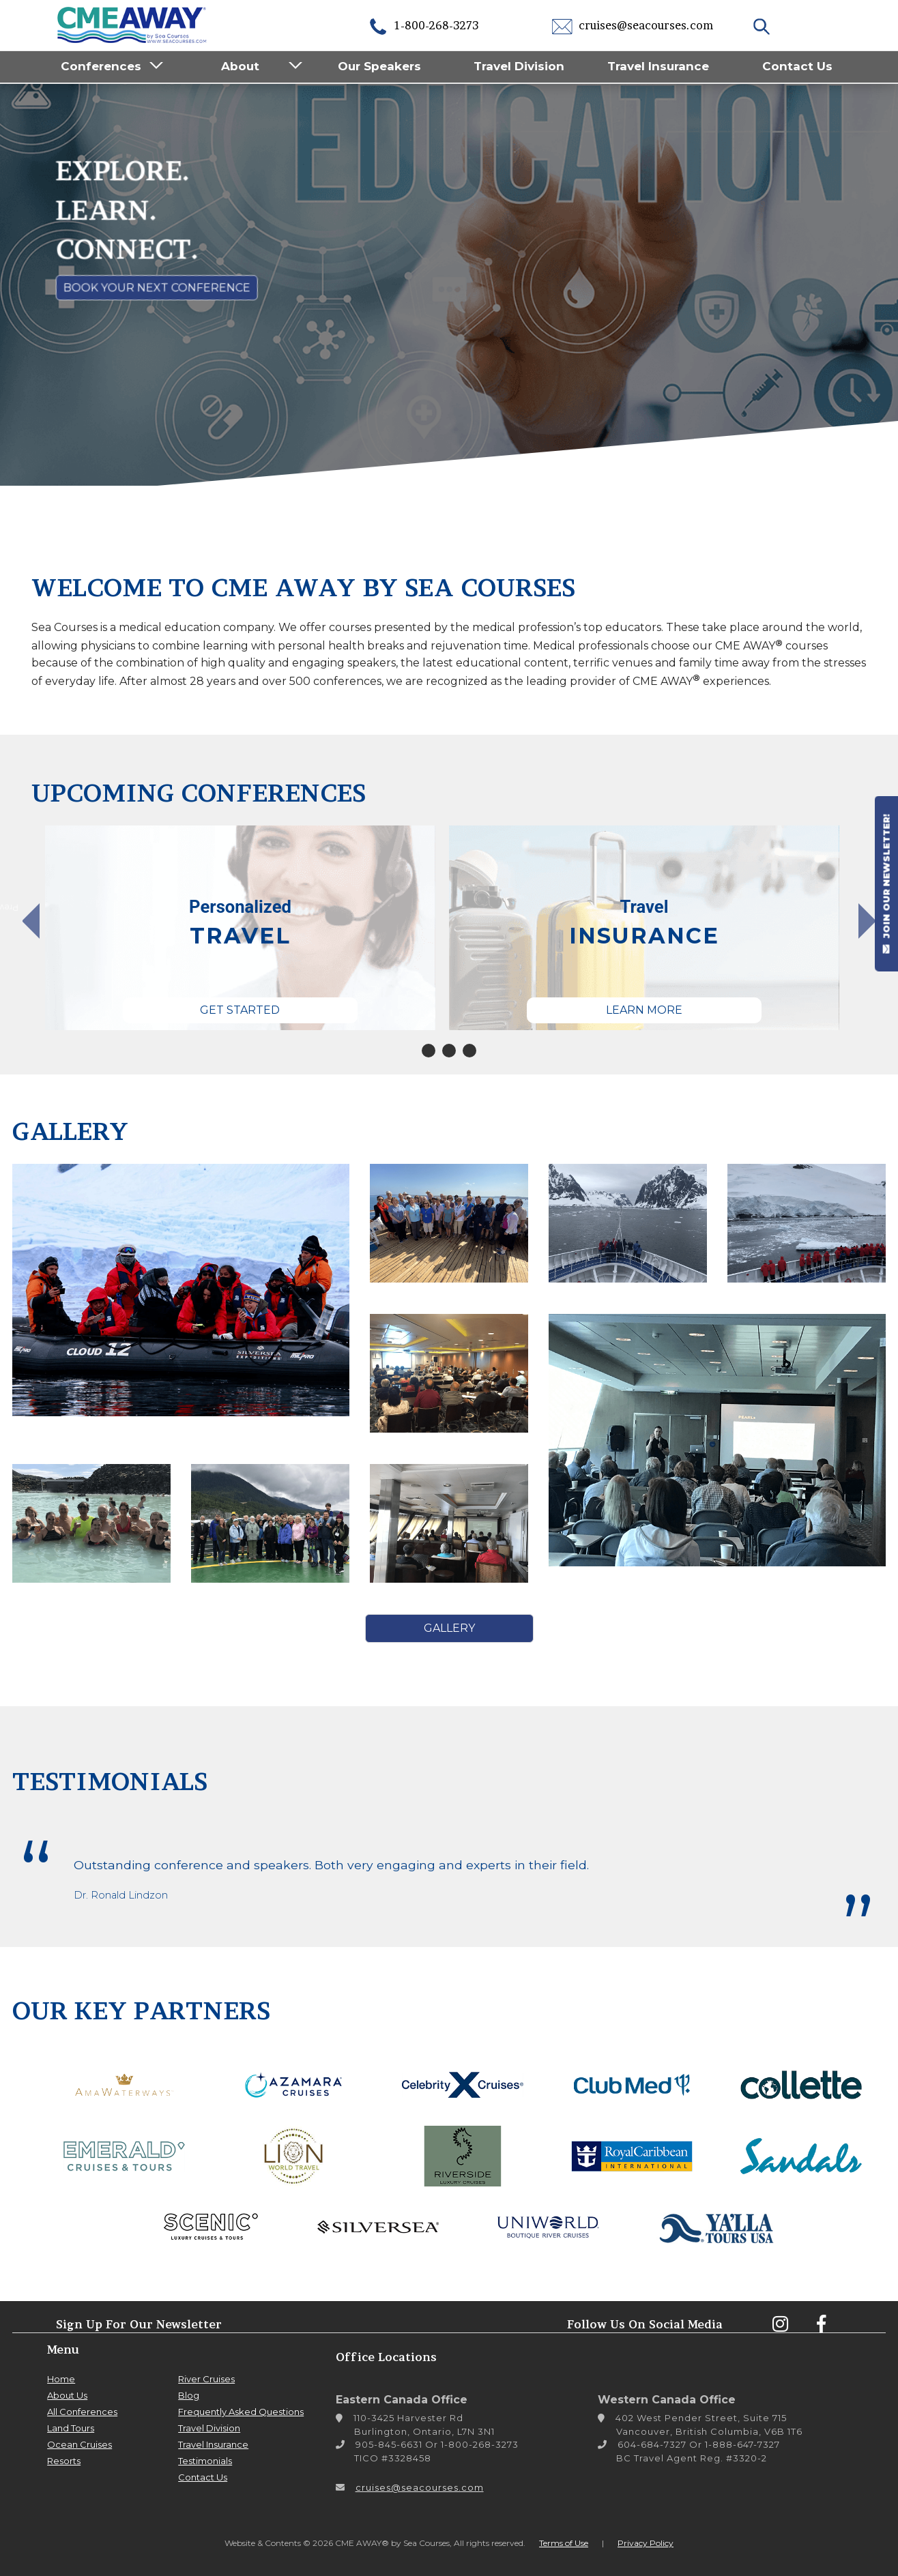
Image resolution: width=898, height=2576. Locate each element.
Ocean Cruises (79, 2444)
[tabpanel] (240, 927)
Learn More (644, 1010)
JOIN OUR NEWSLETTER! (886, 883)
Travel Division (519, 66)
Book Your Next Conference (156, 287)
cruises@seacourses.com (632, 25)
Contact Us (797, 66)
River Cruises (206, 2378)
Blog (188, 2395)
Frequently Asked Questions (241, 2411)
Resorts (64, 2460)
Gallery (449, 1628)
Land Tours (70, 2428)
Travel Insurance (658, 66)
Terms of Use (563, 2543)
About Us (67, 2395)
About (240, 66)
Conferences (101, 66)
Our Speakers (379, 66)
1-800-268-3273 (423, 25)
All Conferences (82, 2411)
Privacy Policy (646, 2543)
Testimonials (205, 2460)
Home (61, 2378)
